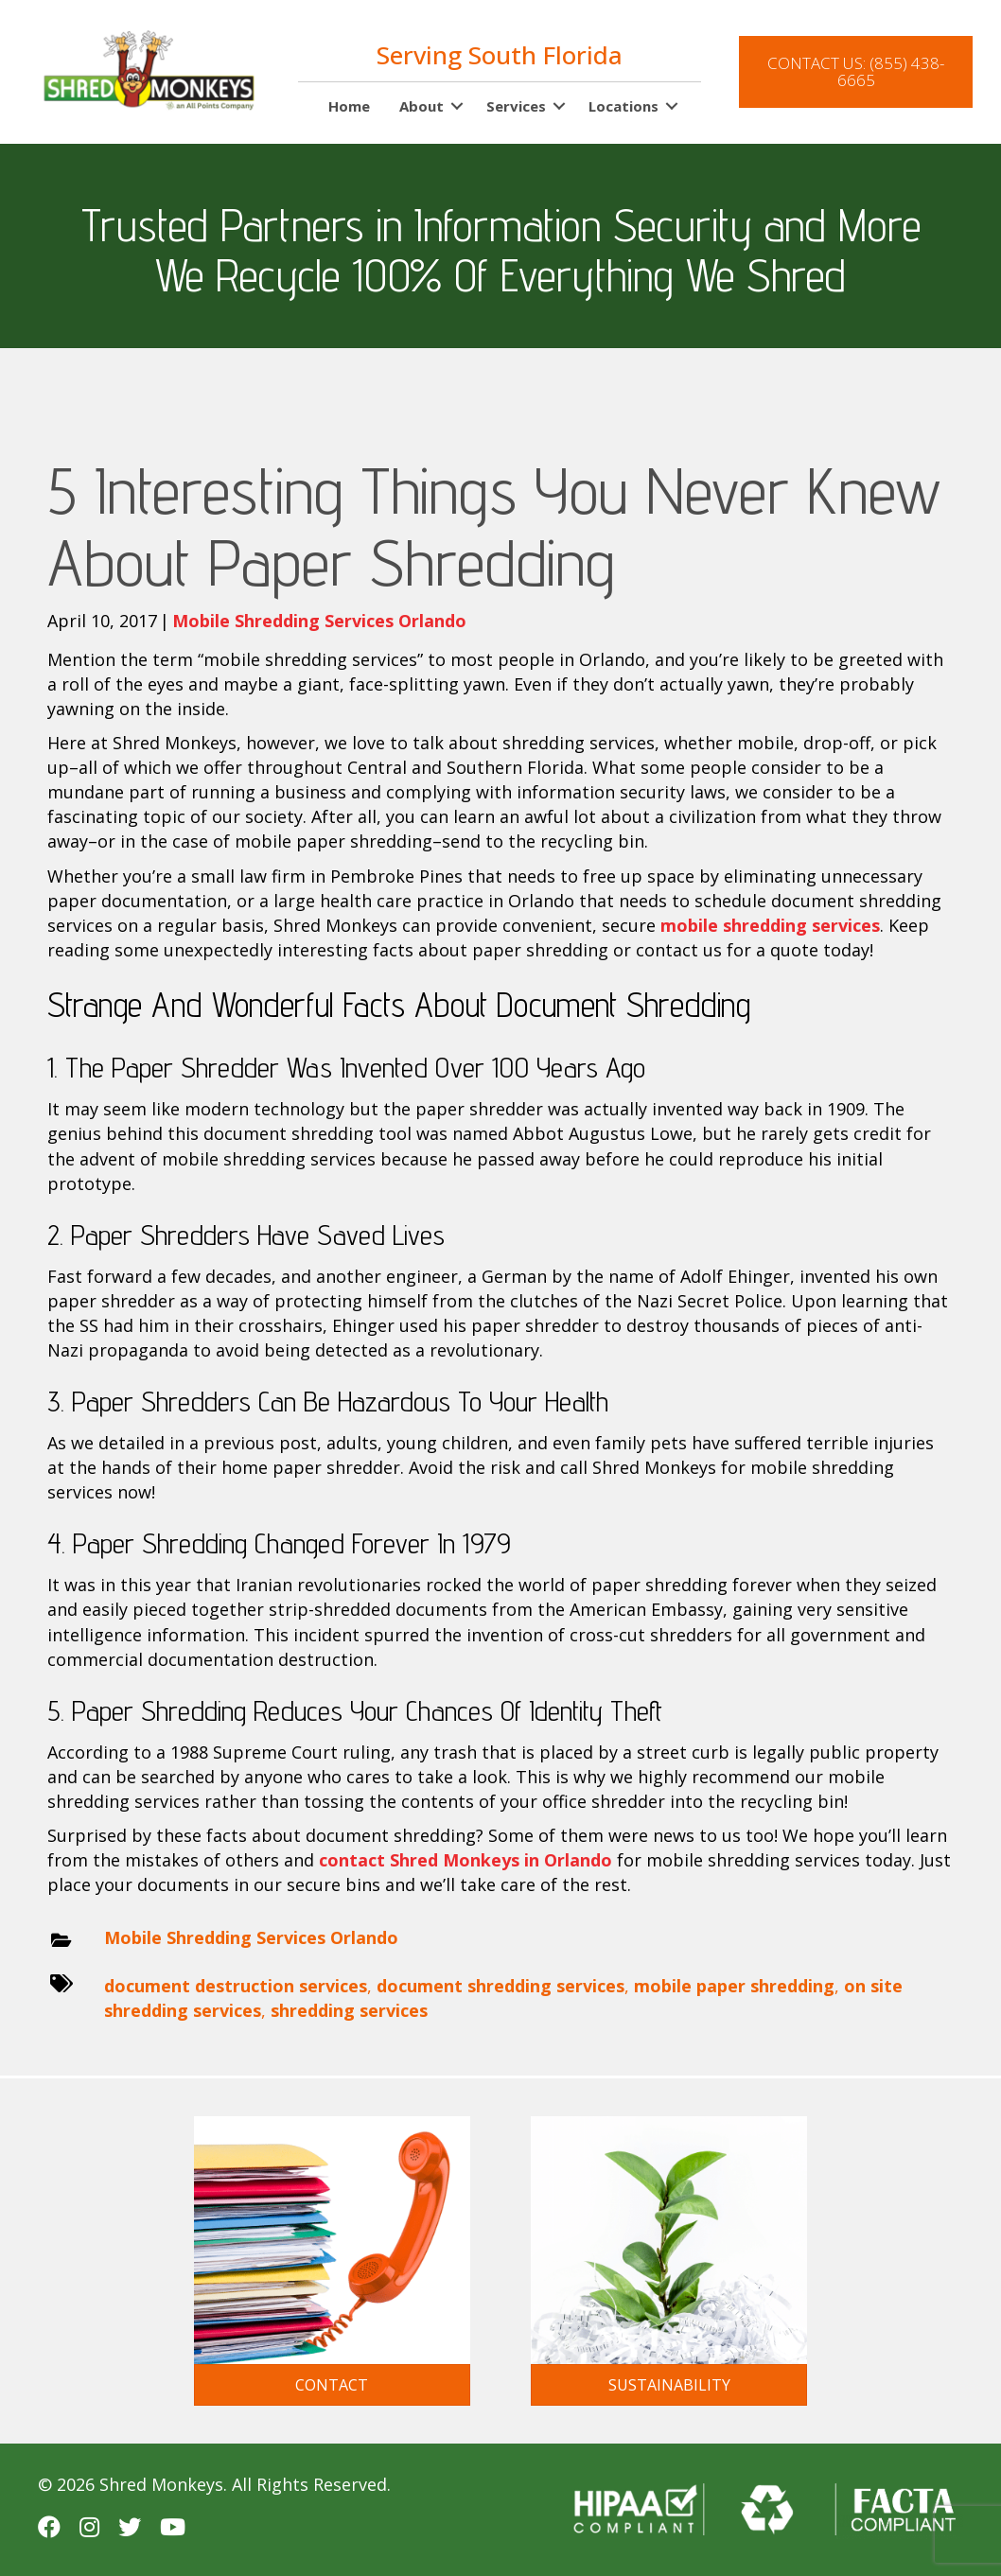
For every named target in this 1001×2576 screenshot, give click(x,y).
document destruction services (235, 1985)
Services (516, 105)
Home (349, 105)
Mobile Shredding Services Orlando (319, 620)
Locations (623, 105)
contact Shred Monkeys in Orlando (465, 1860)
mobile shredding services (770, 925)
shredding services (349, 2010)
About (421, 105)
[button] (457, 107)
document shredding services (500, 1985)
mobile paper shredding (734, 1985)
